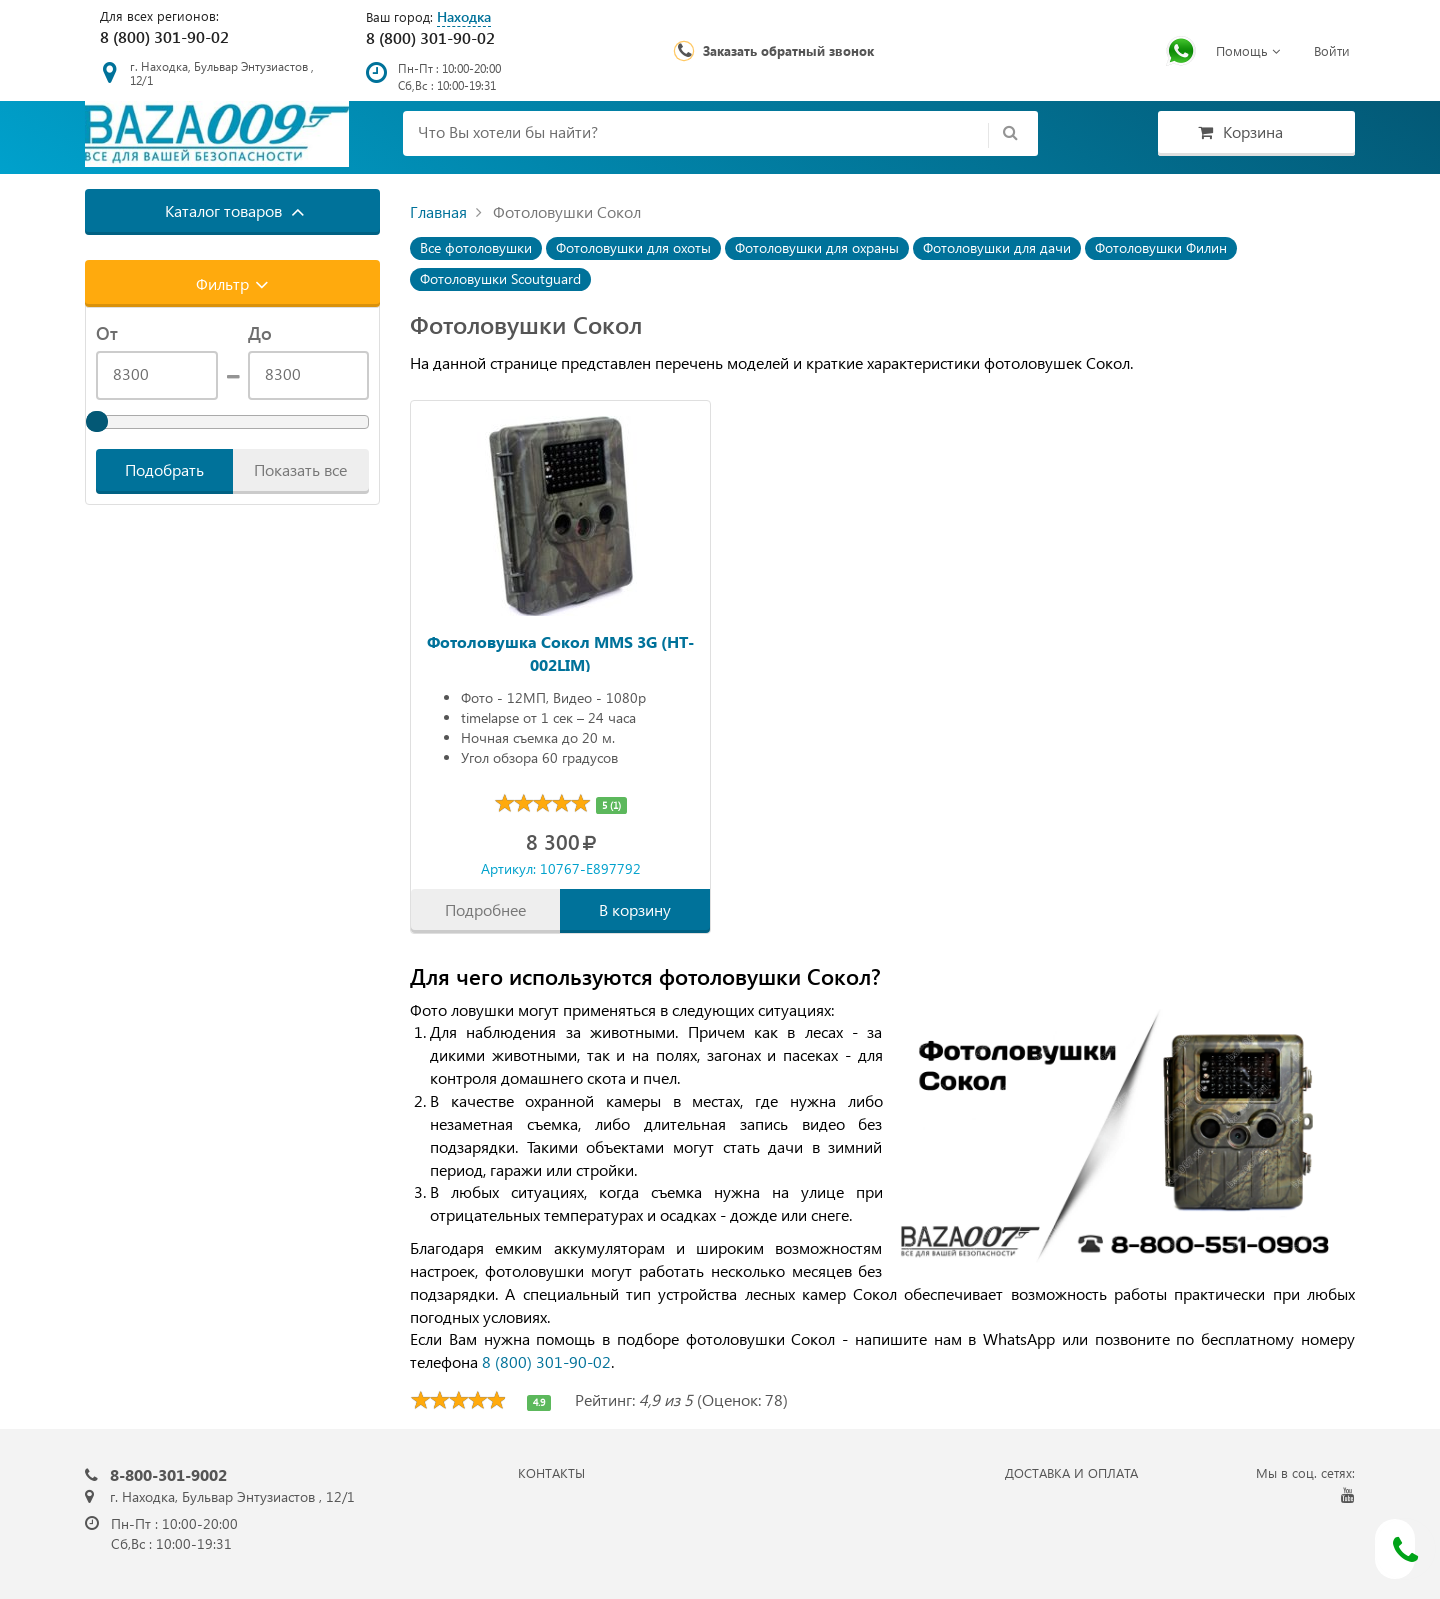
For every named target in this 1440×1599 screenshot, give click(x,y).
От (107, 333)
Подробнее (485, 909)
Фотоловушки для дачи (997, 247)
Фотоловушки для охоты (633, 247)
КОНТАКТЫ (551, 1472)
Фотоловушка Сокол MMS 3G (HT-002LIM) (560, 651)
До (260, 333)
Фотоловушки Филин (1161, 247)
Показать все (300, 469)
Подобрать (164, 469)
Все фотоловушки (476, 247)
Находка (464, 16)
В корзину (635, 909)
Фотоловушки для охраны (817, 247)
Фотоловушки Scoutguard (500, 278)
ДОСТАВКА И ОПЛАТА (1071, 1472)
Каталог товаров (235, 211)
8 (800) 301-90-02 (164, 36)
